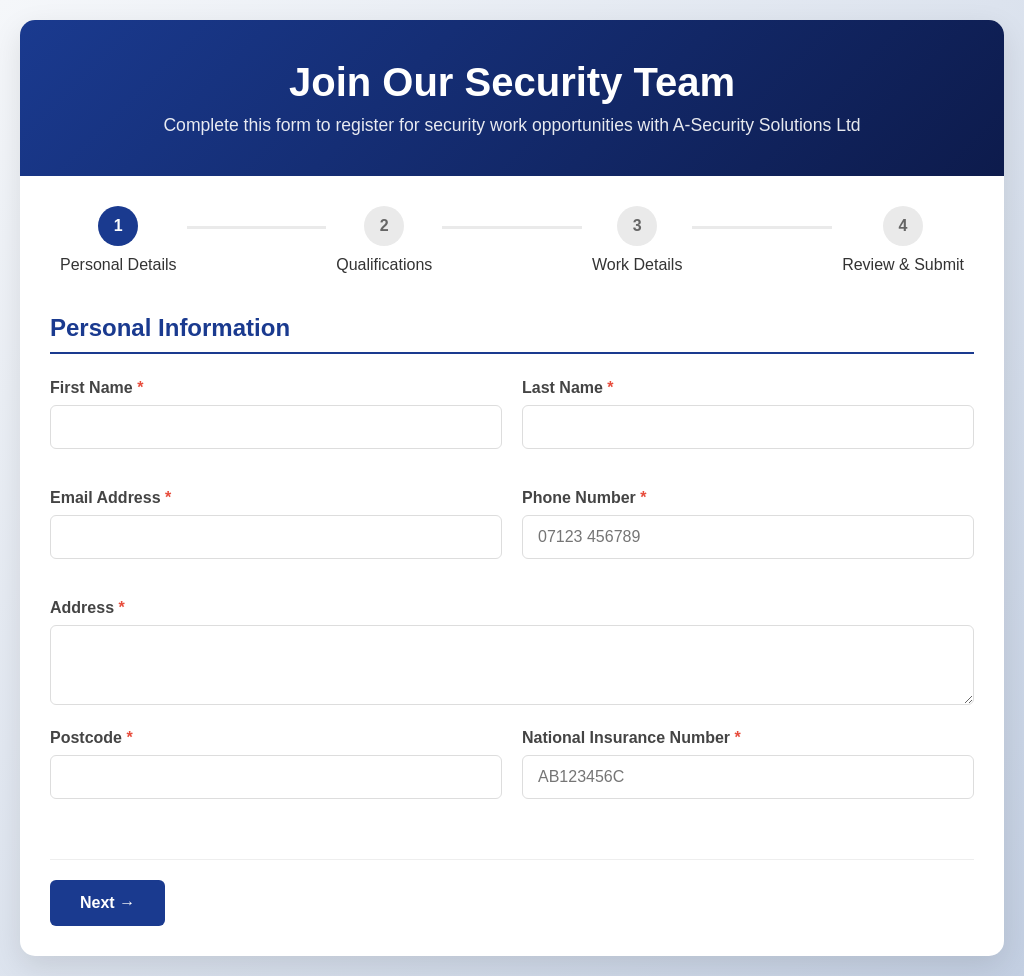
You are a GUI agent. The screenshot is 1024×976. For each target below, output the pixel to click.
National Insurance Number (626, 737)
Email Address (105, 497)
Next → (107, 902)
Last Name (562, 387)
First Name (91, 387)
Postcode (86, 737)
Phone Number (579, 497)
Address (82, 607)
